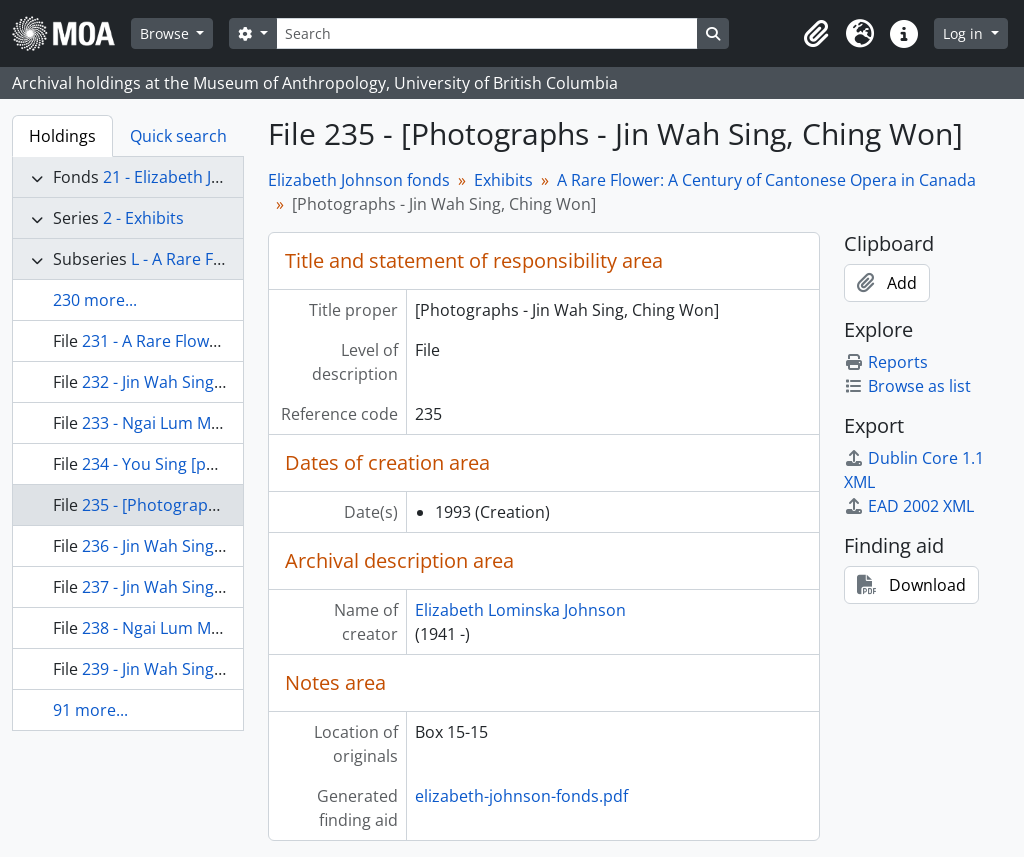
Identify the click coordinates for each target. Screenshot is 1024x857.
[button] (816, 34)
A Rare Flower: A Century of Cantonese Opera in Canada (766, 180)
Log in (965, 33)
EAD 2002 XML (909, 506)
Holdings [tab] (62, 136)
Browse (166, 33)
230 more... (95, 300)
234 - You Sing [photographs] (191, 464)
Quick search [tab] (178, 136)
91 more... (90, 710)
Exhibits (503, 180)
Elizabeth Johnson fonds (359, 180)
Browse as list (907, 386)
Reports (886, 362)
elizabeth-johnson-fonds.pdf (521, 796)
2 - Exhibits (143, 218)
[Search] (487, 33)
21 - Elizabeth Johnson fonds (209, 177)
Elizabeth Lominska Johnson (520, 610)
